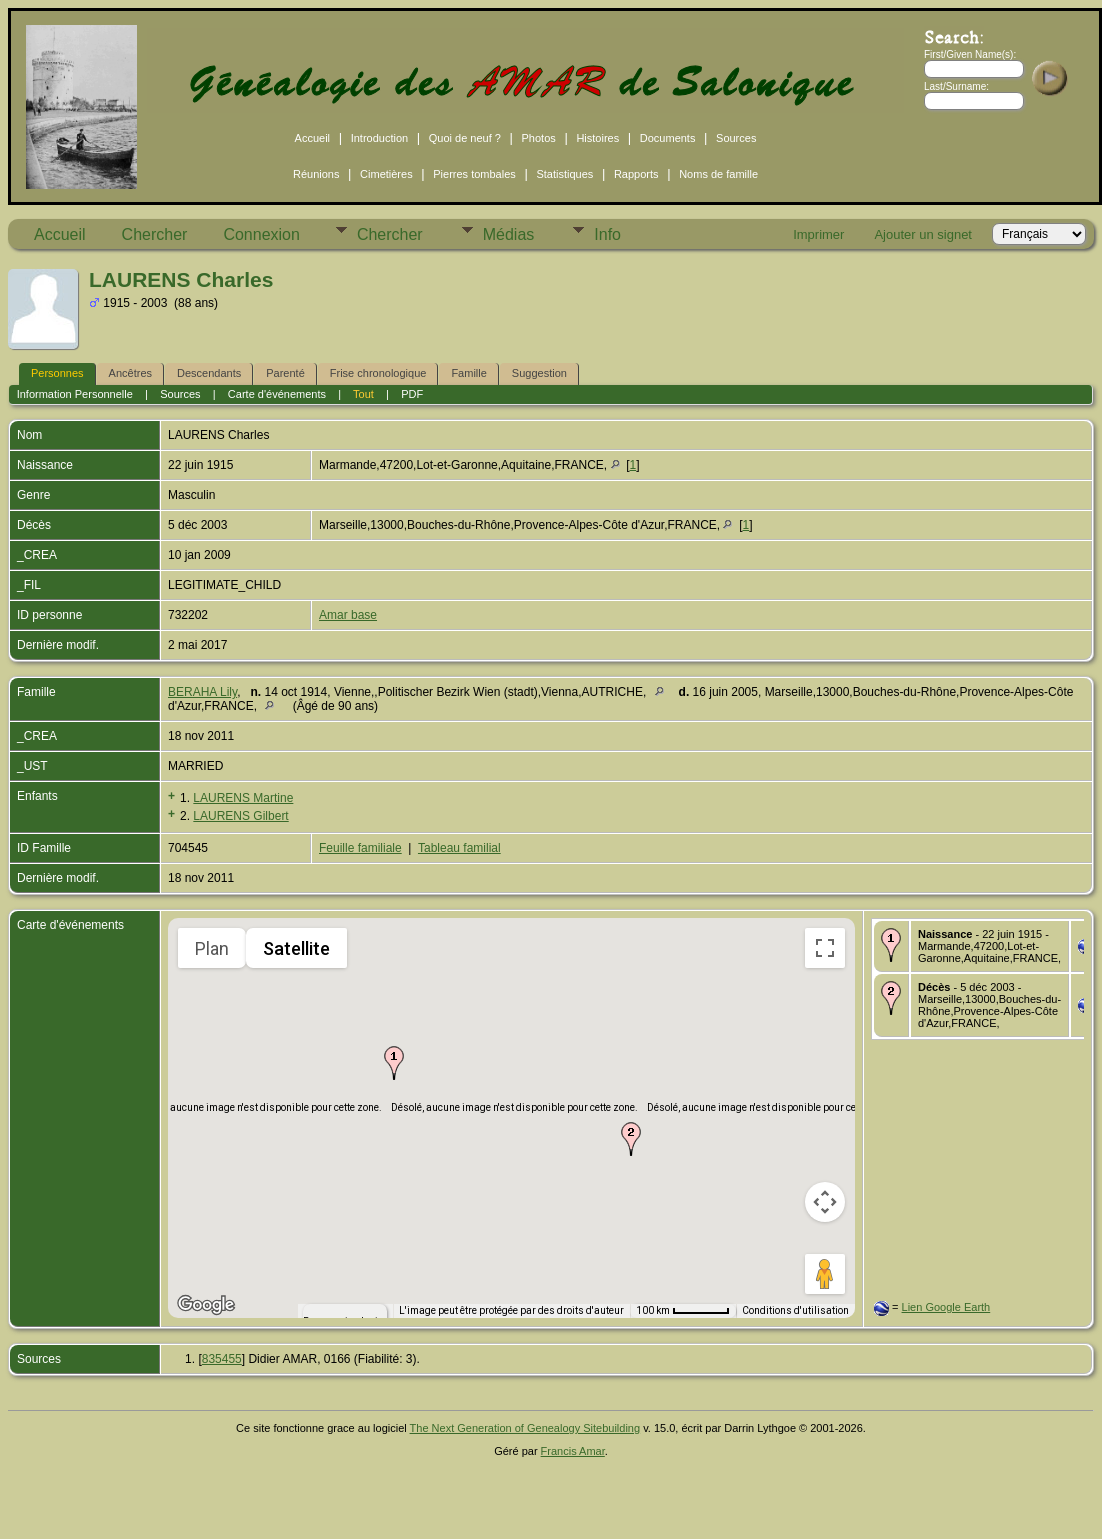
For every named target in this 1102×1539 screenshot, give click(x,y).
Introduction (379, 138)
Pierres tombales (474, 174)
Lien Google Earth (946, 1307)
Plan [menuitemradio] (212, 948)
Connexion (261, 234)
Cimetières (386, 174)
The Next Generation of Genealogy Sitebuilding (525, 1428)
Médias (509, 234)
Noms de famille (718, 174)
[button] (394, 1063)
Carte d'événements (277, 394)
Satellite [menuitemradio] (296, 948)
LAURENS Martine (243, 798)
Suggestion (539, 373)
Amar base (348, 615)
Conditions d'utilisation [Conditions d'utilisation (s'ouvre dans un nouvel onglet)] (795, 1310)
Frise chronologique (378, 373)
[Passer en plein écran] (825, 948)
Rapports (636, 174)
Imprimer (818, 234)
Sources (736, 138)
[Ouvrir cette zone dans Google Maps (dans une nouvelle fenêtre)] (206, 1305)
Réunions (316, 174)
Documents (668, 138)
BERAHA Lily (202, 692)
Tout (363, 394)
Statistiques (564, 174)
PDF (412, 394)
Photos (539, 138)
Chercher (155, 234)
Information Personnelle (75, 394)
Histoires (597, 138)
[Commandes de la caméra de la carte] (825, 1202)
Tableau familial (459, 848)
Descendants (209, 373)
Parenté (285, 373)
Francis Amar (573, 1451)
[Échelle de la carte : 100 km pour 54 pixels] (683, 1311)
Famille (468, 373)
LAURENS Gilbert (240, 816)
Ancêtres (130, 373)
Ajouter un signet (923, 234)
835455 (222, 1359)
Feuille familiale (360, 848)
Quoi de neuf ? (465, 138)
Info (607, 234)
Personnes (57, 373)
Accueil (312, 138)
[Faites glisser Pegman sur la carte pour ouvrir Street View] (825, 1274)
